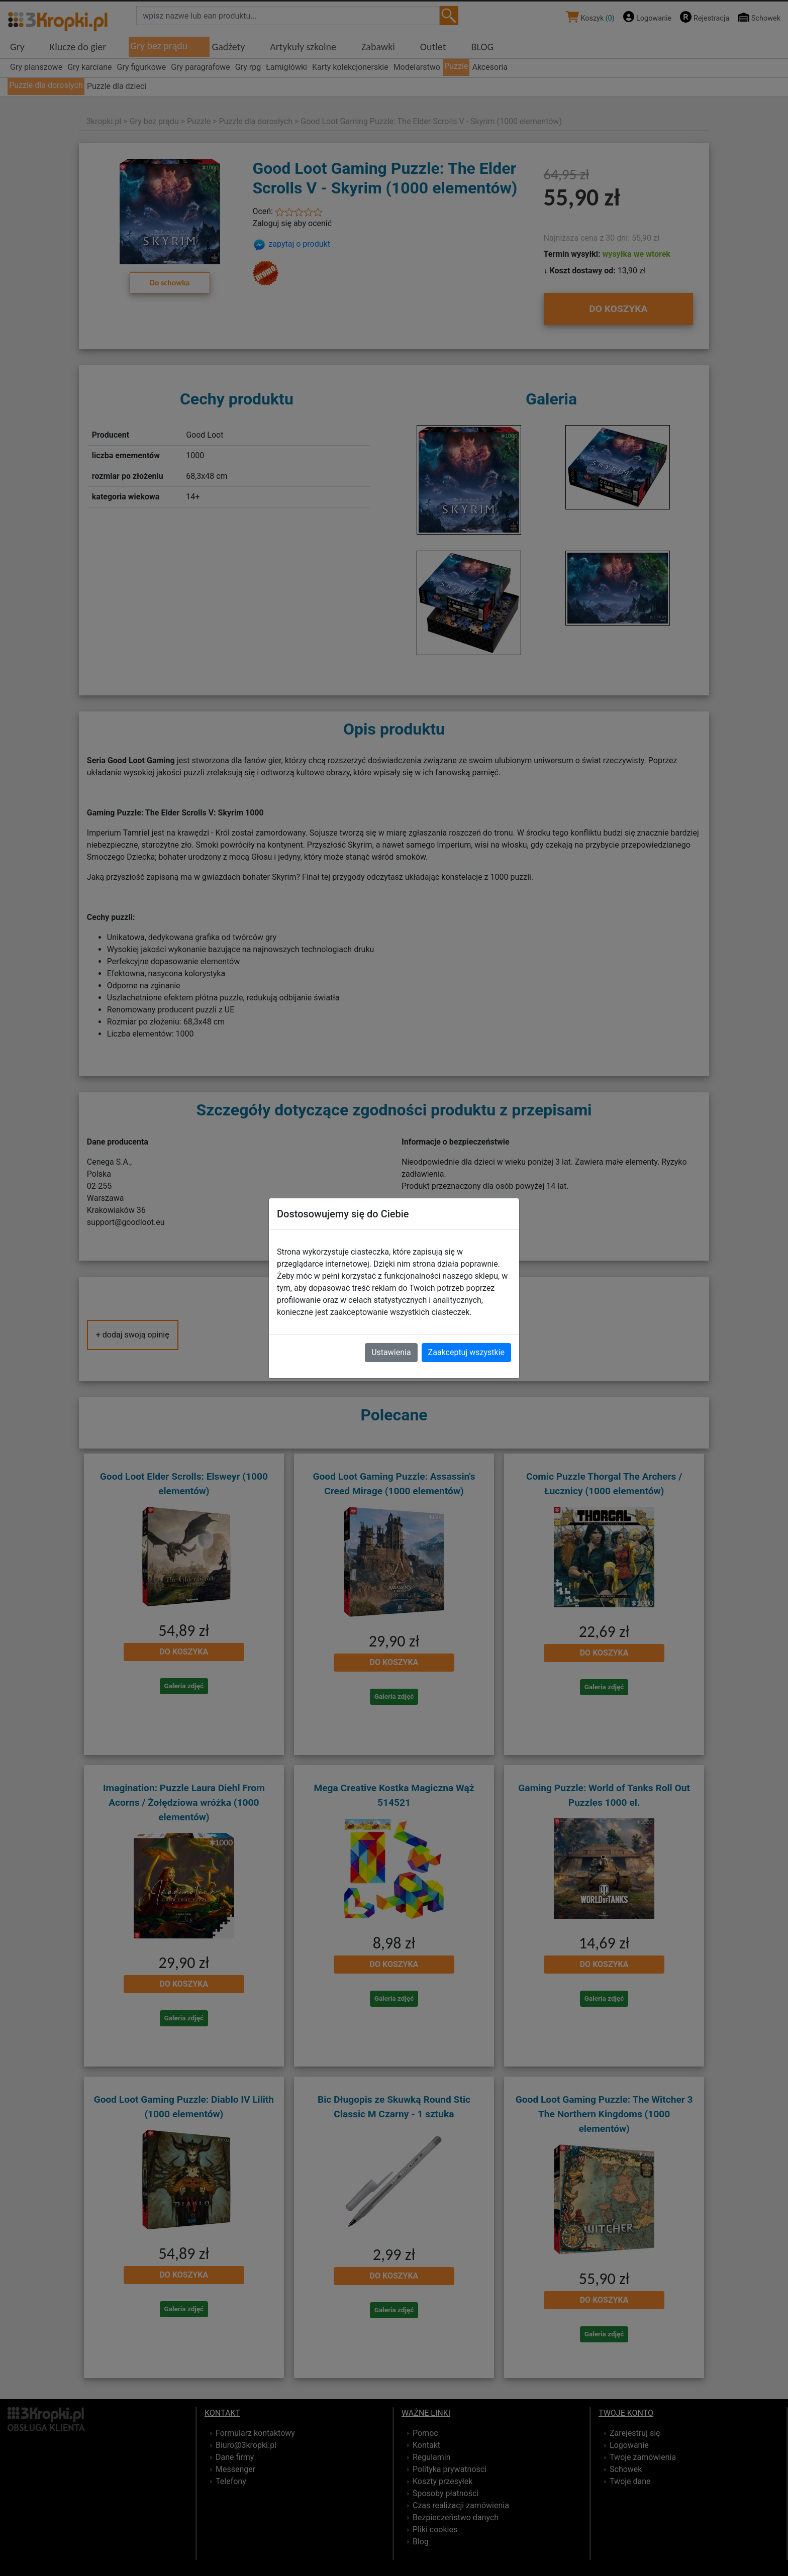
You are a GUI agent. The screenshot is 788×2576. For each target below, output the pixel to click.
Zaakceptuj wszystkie (466, 1352)
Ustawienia (391, 1352)
